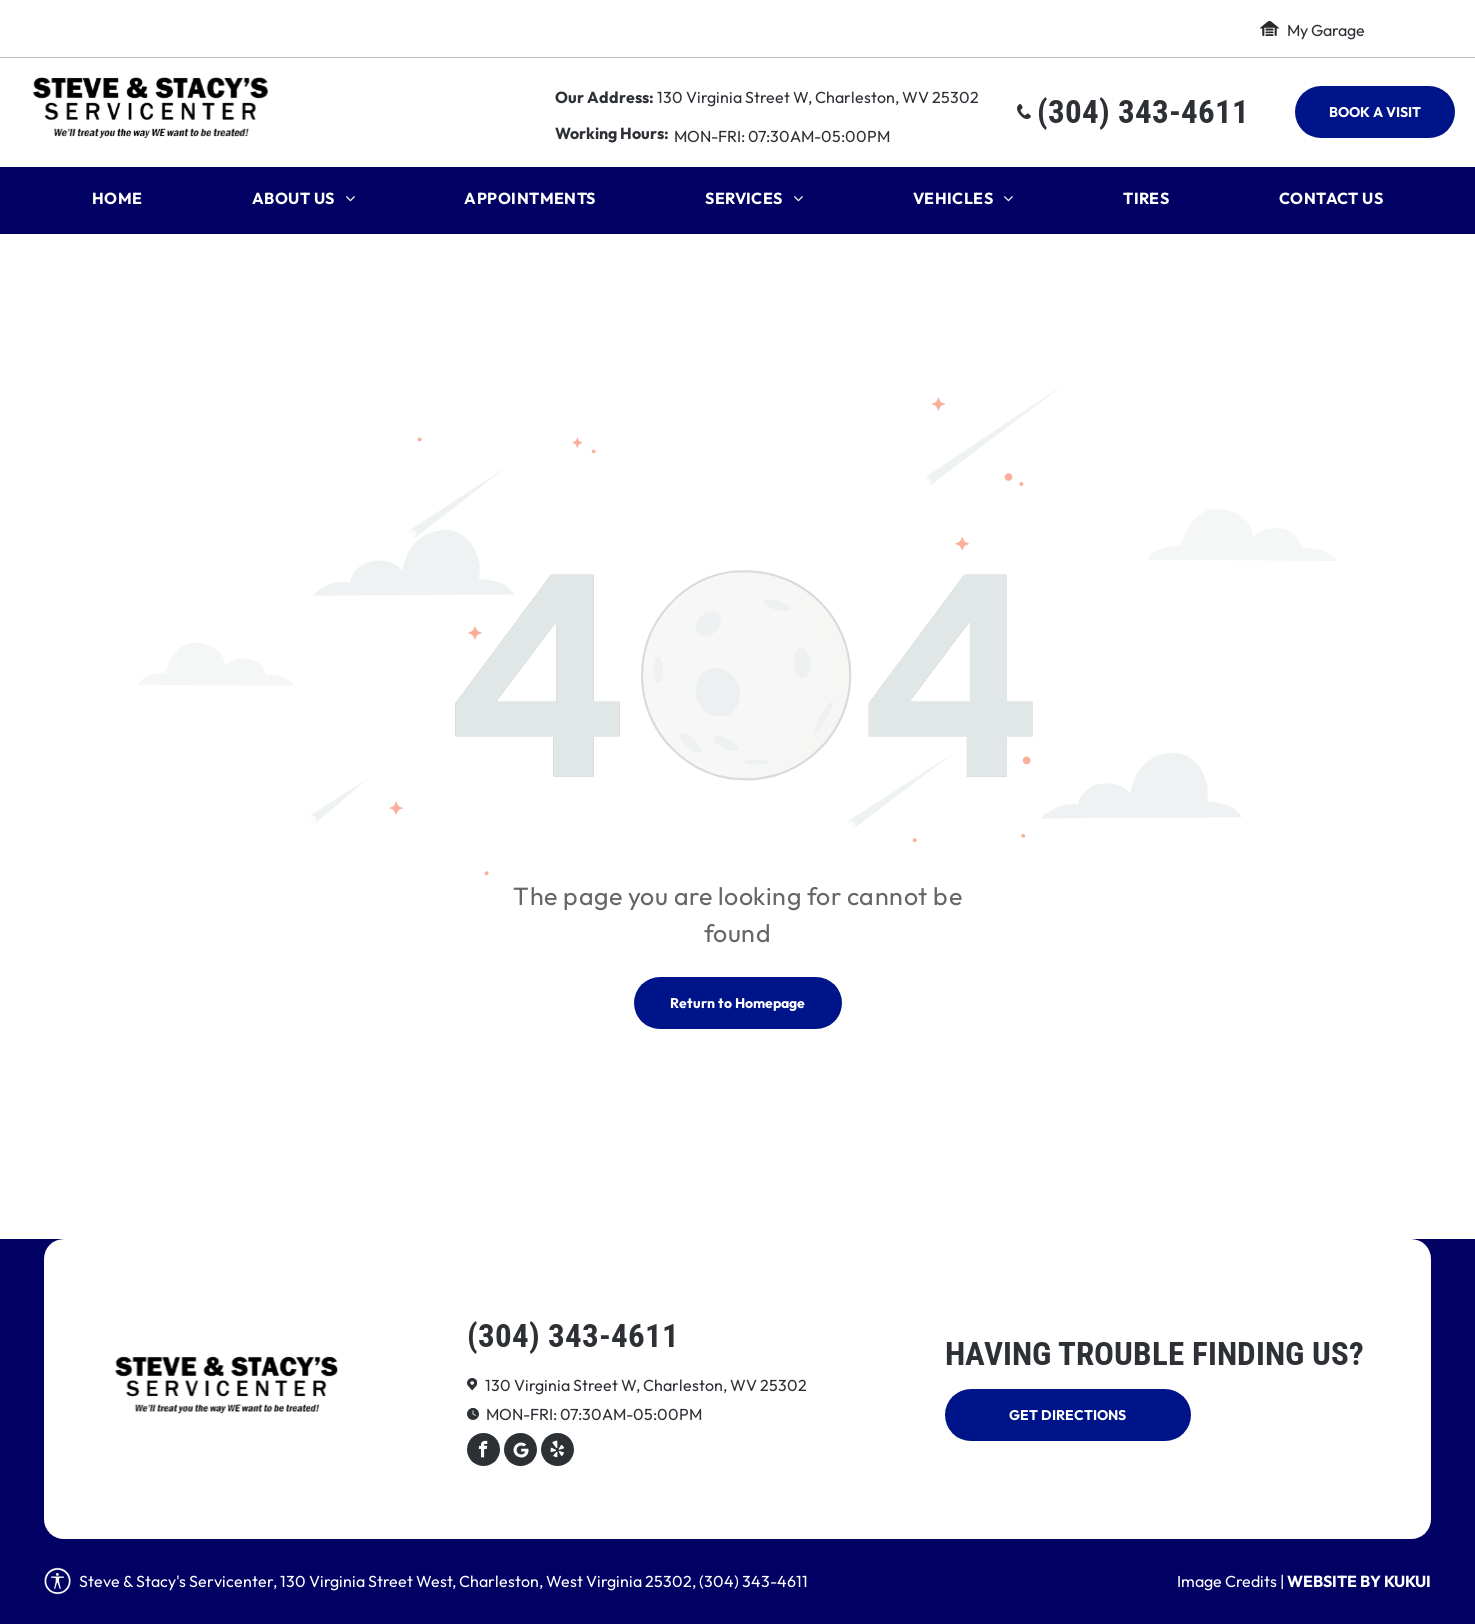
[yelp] (557, 1452)
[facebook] (483, 1452)
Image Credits (1227, 1581)
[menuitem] (117, 203)
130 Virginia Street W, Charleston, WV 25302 (818, 97)
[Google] (520, 1452)
